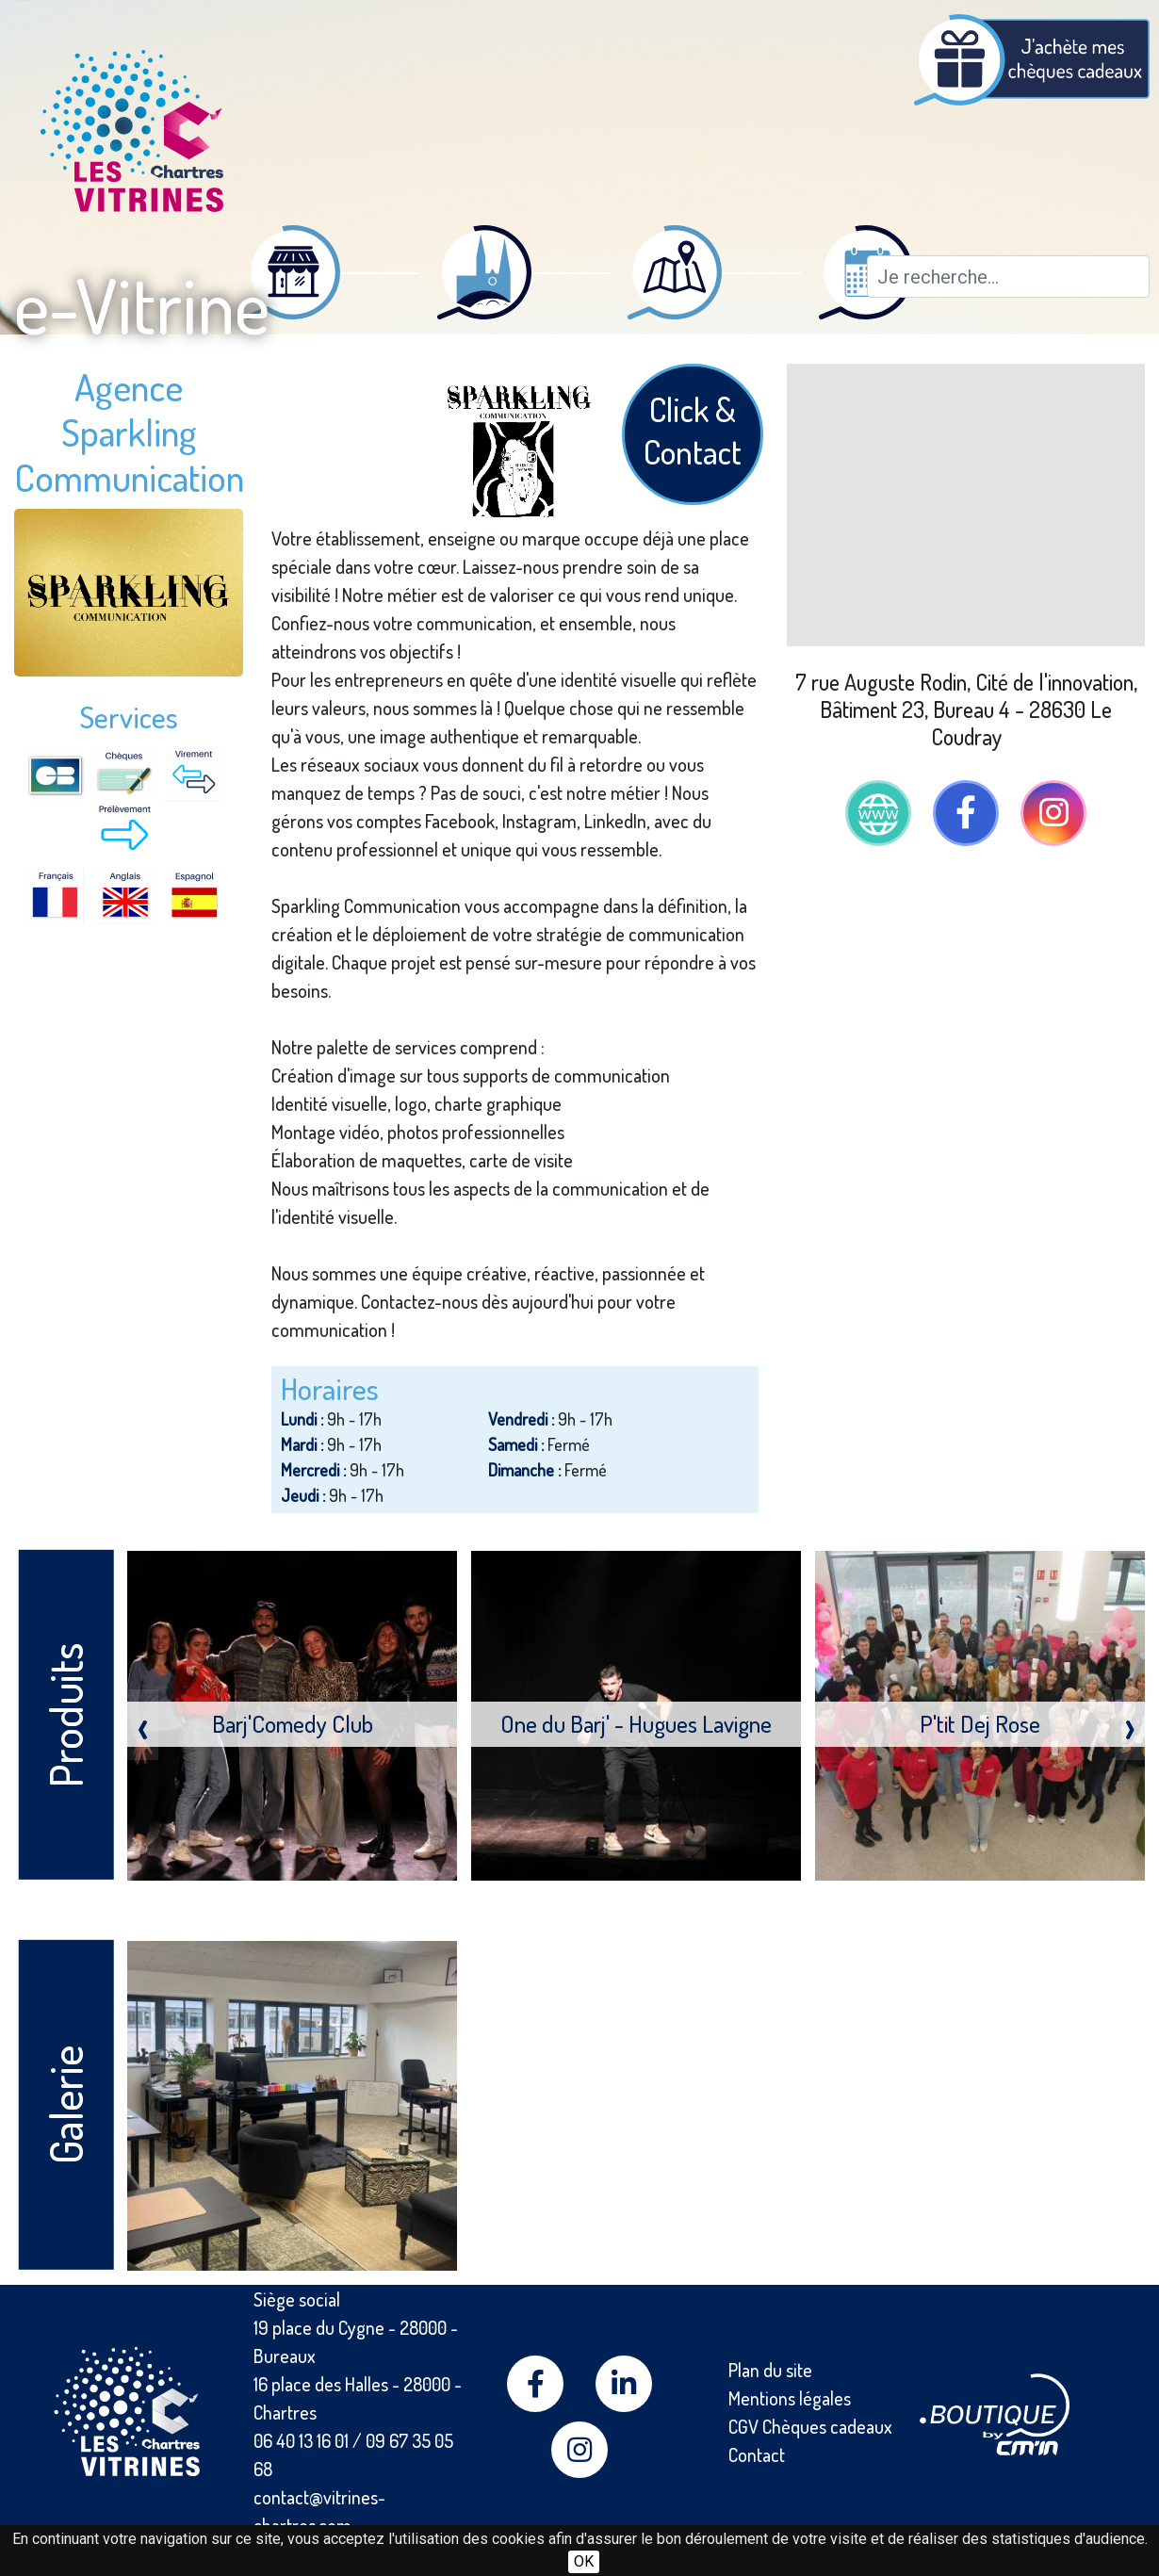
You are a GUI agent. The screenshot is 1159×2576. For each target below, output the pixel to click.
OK (584, 2561)
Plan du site (770, 2369)
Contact (756, 2454)
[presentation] (142, 1724)
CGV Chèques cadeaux (810, 2426)
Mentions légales (789, 2398)
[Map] (966, 505)
